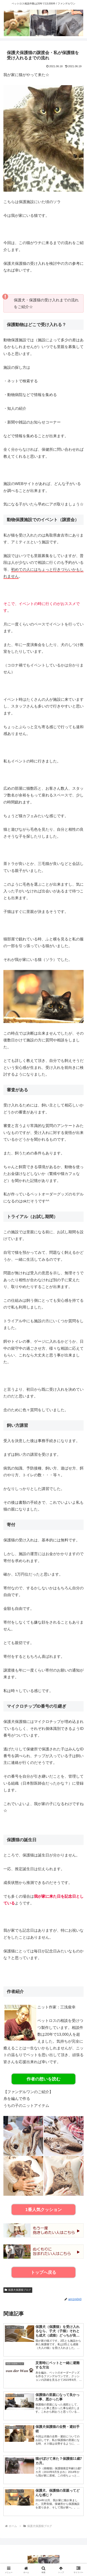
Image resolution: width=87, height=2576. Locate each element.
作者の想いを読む (43, 2079)
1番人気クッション (43, 2209)
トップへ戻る (43, 2272)
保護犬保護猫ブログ (18, 2289)
